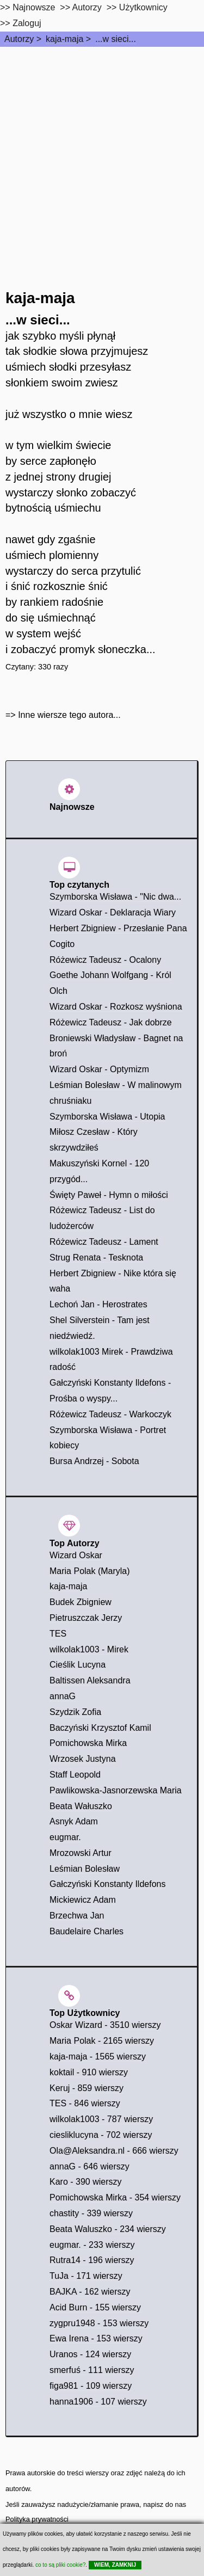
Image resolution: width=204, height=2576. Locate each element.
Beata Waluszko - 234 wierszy (108, 2229)
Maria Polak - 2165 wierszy (102, 2040)
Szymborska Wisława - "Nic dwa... (115, 896)
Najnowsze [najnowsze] (34, 7)
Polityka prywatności (37, 2519)
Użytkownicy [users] (143, 7)
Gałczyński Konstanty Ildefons (107, 1884)
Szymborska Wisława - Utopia (107, 1116)
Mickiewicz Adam (83, 1899)
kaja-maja (64, 39)
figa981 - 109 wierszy (91, 2385)
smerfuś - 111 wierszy (92, 2370)
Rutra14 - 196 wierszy (92, 2260)
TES (58, 1633)
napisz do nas (164, 2504)
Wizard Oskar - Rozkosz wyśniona (116, 1006)
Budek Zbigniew (81, 1602)
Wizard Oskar (76, 1555)
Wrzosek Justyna (83, 1758)
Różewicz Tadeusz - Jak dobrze (111, 1022)
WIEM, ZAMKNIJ (115, 2565)
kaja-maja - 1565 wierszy (98, 2056)
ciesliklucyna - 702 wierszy (101, 2135)
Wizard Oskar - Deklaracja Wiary (113, 912)
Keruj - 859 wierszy (86, 2088)
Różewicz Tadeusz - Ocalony (105, 959)
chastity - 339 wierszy (91, 2213)
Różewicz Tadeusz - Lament (104, 1241)
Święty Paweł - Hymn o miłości (109, 1195)
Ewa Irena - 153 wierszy (96, 2338)
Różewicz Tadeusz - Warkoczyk (110, 1414)
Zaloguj (27, 23)
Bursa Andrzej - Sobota (94, 1461)
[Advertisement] (102, 154)
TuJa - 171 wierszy (86, 2275)
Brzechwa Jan (77, 1915)
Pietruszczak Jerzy (86, 1617)
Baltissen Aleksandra (90, 1680)
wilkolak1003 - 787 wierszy (101, 2119)
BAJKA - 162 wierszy (90, 2291)
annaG (63, 1696)
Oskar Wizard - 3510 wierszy (105, 2025)
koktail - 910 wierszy (89, 2072)
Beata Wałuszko (81, 1806)
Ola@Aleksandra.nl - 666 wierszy (114, 2150)
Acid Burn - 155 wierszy (95, 2307)
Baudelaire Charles (86, 1931)
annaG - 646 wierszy (89, 2166)
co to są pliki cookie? (60, 2565)
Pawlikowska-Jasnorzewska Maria (116, 1790)
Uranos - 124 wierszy (90, 2354)
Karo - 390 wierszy (86, 2181)
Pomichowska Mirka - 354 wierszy (115, 2197)
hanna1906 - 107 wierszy (98, 2401)
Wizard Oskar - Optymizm (99, 1069)
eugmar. (65, 1837)
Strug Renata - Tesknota (96, 1257)
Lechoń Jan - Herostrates (98, 1304)
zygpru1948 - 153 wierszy (99, 2323)
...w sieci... (115, 39)
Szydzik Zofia (75, 1712)
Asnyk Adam (74, 1821)
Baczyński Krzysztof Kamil (100, 1727)
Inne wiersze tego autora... (69, 715)
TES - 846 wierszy (85, 2103)
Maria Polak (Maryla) (90, 1571)
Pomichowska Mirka (88, 1743)
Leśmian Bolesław (85, 1868)
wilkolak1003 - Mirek (89, 1649)
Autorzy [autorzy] (87, 7)
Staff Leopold (75, 1774)
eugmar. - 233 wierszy (92, 2244)
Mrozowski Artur (81, 1853)
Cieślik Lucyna (78, 1664)
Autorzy (19, 39)
